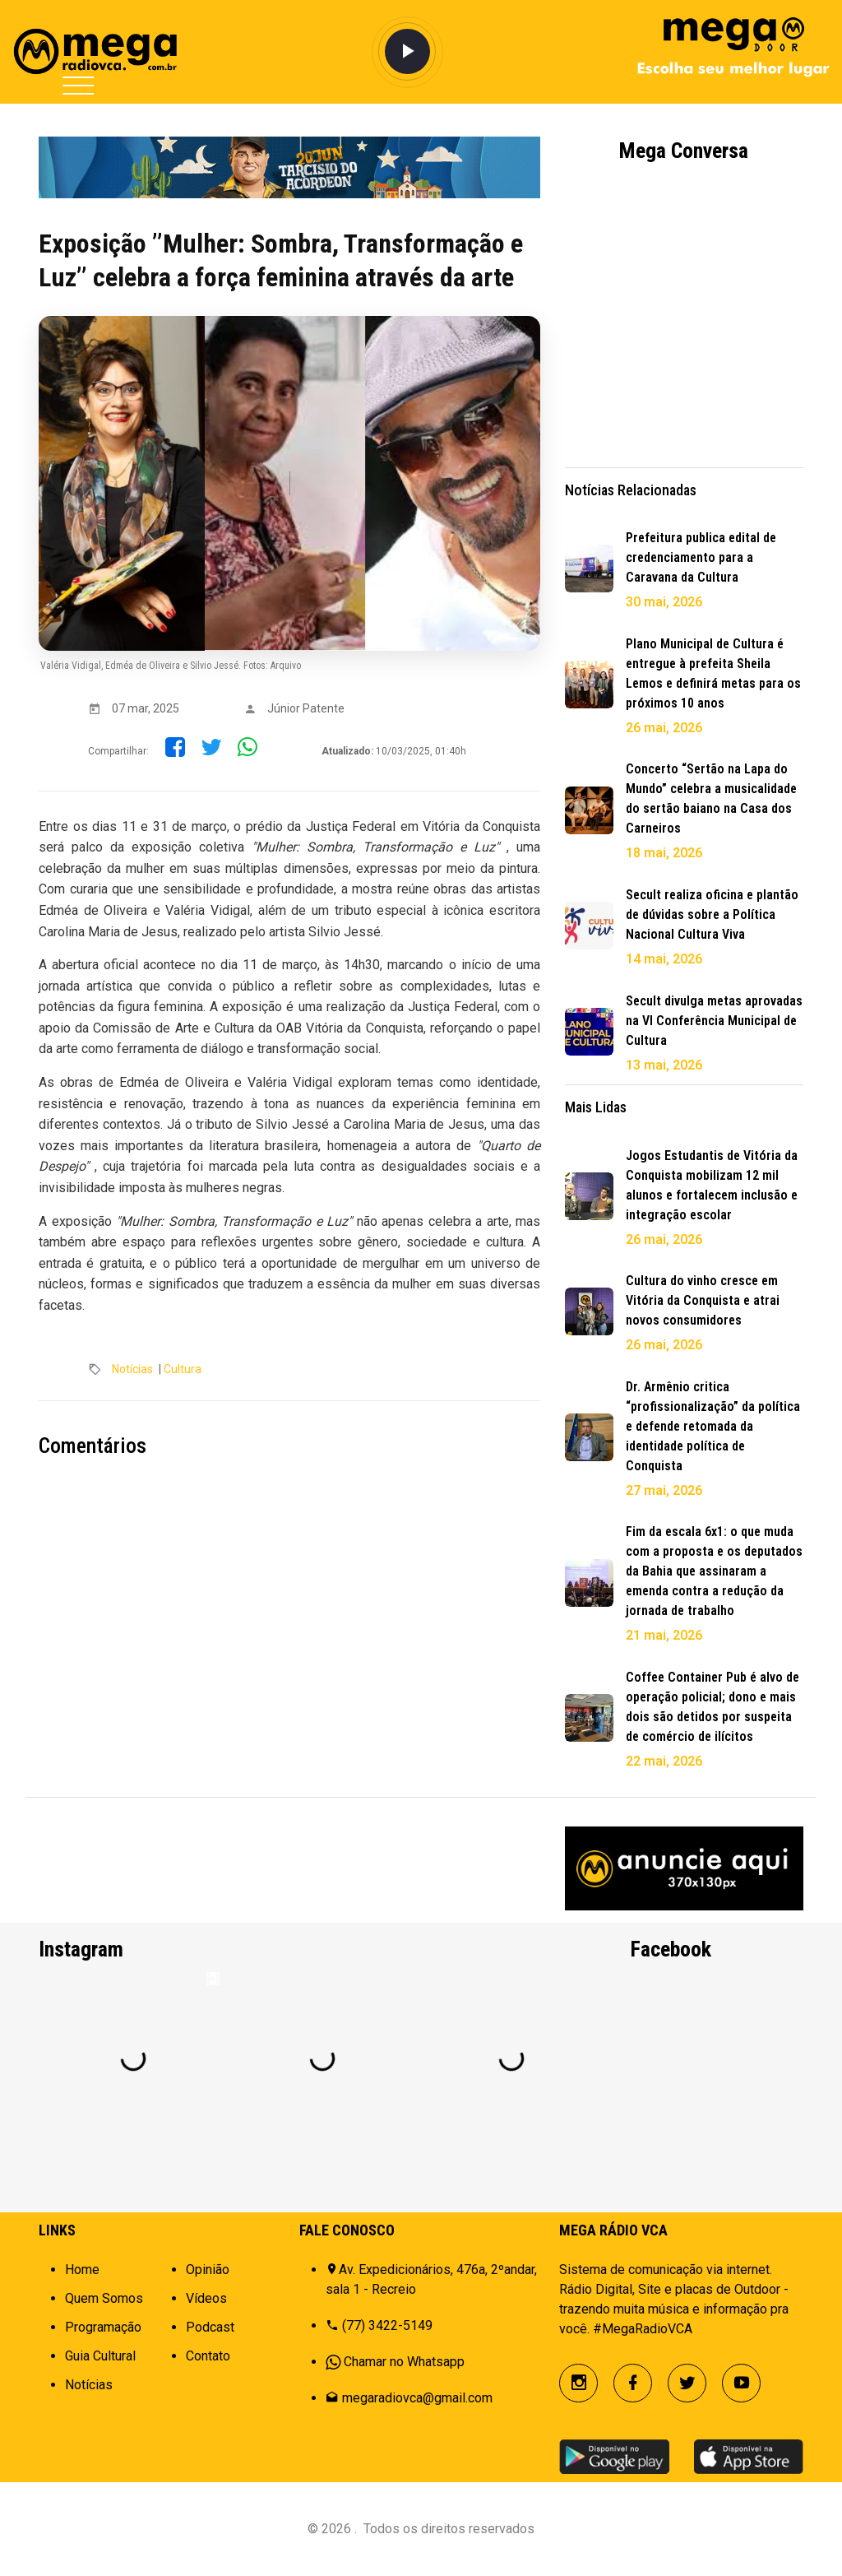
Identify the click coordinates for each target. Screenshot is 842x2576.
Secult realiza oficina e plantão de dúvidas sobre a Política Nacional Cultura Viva (712, 914)
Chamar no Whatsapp (404, 2361)
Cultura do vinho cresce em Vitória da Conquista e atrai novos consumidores (703, 1300)
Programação (103, 2327)
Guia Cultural (100, 2356)
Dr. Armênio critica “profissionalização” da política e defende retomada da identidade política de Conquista (713, 1426)
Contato (208, 2356)
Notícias (132, 1369)
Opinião (207, 2269)
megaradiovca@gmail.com (417, 2398)
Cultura (182, 1369)
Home (82, 2269)
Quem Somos (104, 2298)
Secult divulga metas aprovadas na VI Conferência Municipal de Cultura (714, 1020)
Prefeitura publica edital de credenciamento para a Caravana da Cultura (701, 557)
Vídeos (206, 2298)
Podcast (210, 2327)
